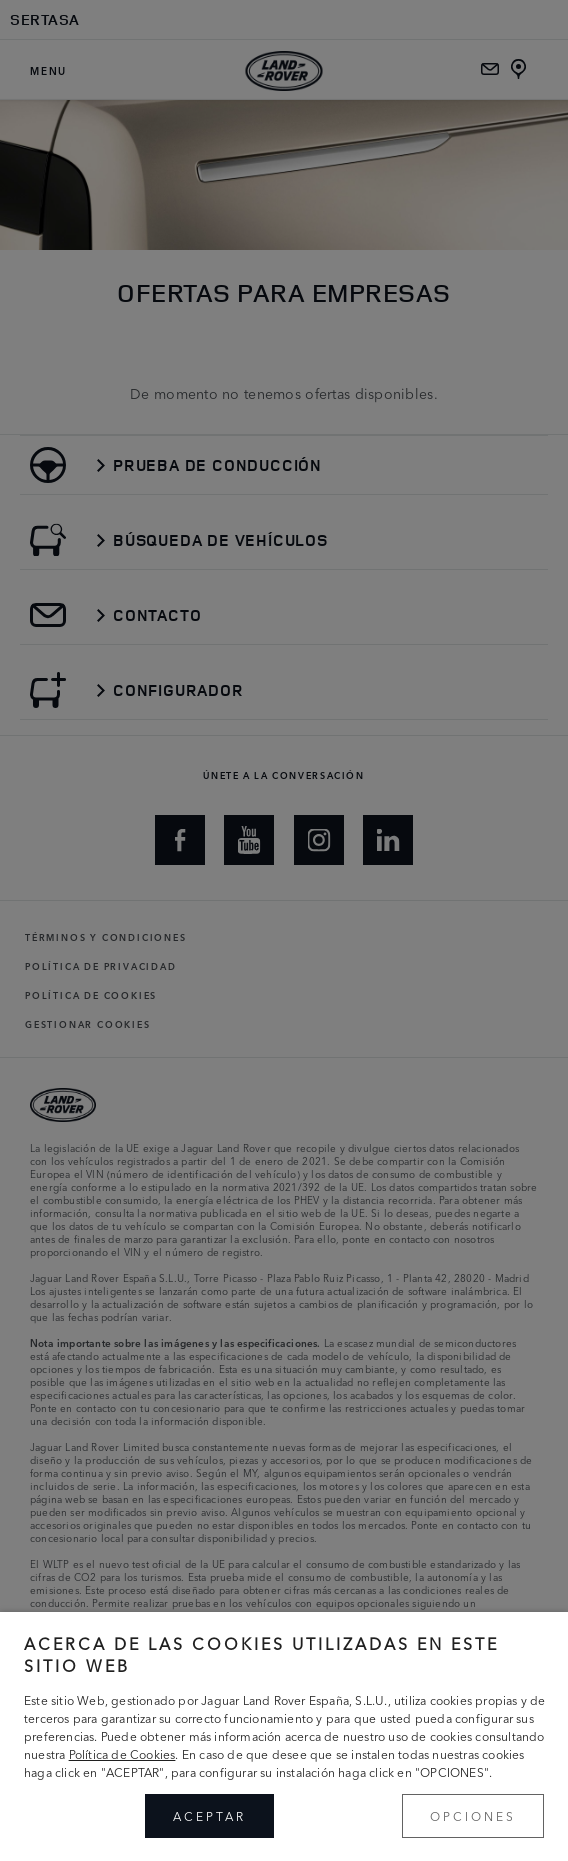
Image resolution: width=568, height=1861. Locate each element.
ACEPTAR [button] (209, 1815)
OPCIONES (473, 1815)
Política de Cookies (122, 1753)
